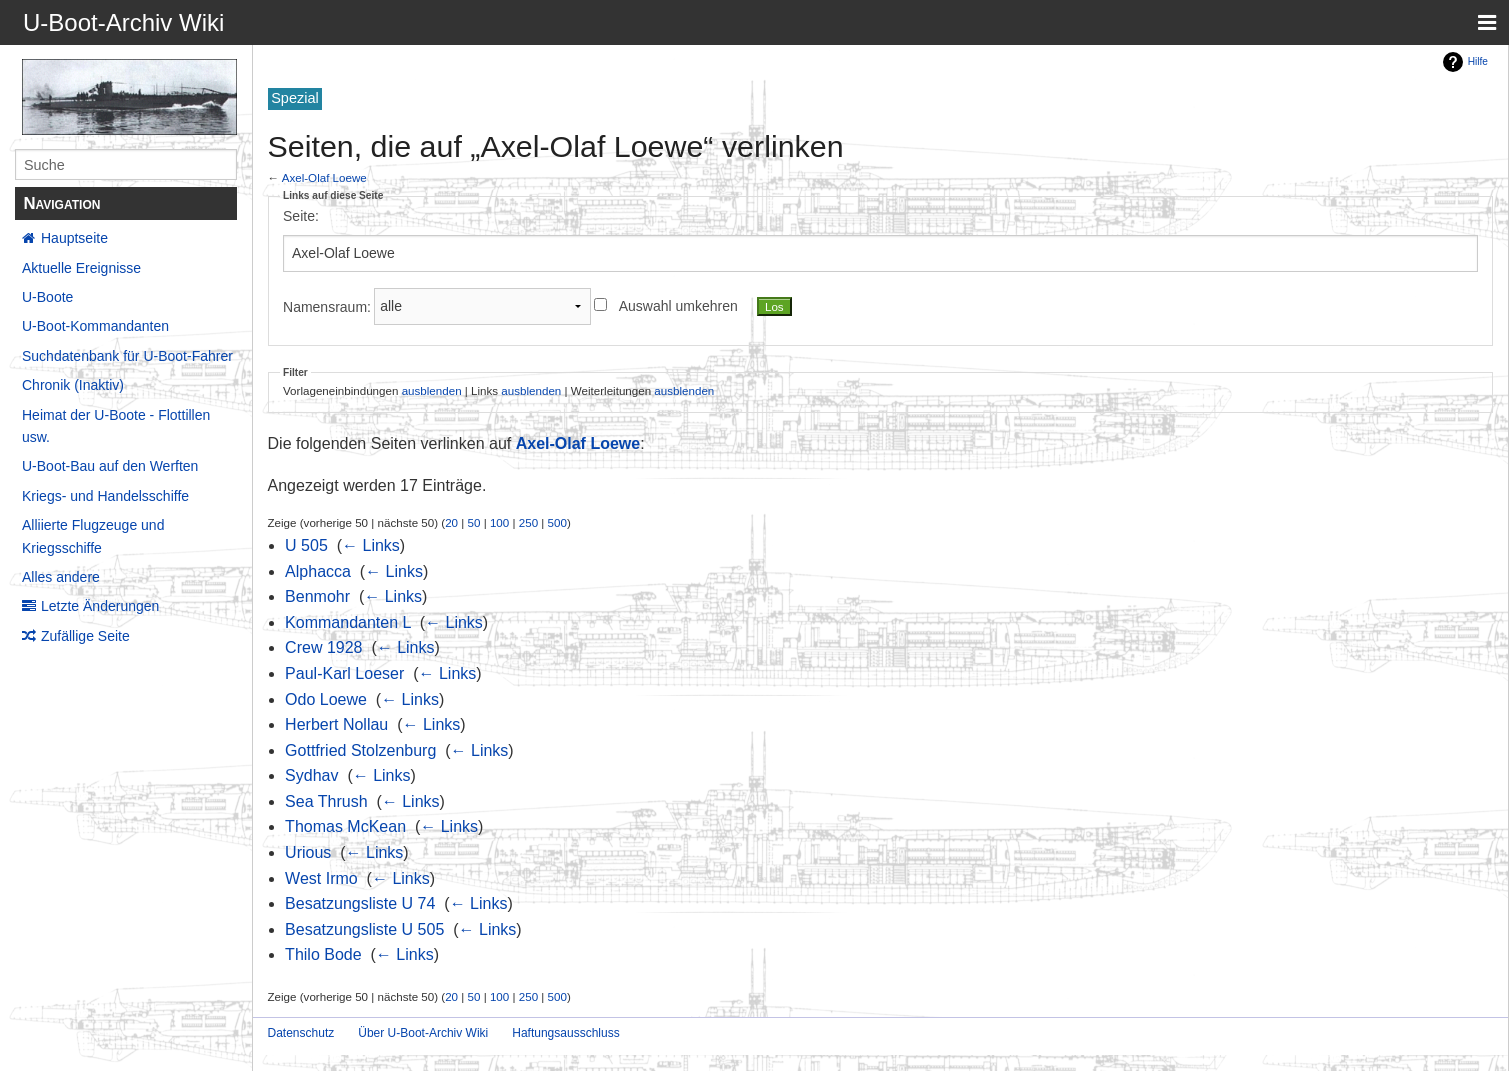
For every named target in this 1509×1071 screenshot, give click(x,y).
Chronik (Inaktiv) (73, 385)
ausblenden (432, 390)
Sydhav (311, 775)
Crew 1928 (323, 647)
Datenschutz (301, 1033)
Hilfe (1478, 61)
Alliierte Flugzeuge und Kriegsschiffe (93, 536)
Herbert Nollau (336, 724)
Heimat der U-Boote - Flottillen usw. (116, 426)
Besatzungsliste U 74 (360, 903)
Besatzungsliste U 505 (364, 929)
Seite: (301, 216)
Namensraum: (327, 306)
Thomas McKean (345, 826)
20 (451, 522)
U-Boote (47, 297)
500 (557, 522)
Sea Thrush (326, 801)
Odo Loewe (326, 699)
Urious (308, 852)
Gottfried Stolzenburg (360, 750)
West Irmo (321, 878)
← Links (371, 545)
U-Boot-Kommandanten (95, 326)
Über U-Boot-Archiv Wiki (423, 1033)
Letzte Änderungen (100, 606)
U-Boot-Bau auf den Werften (110, 466)
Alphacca (318, 571)
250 (528, 522)
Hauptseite (74, 238)
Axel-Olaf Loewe (324, 177)
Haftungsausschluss (565, 1033)
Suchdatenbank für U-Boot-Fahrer (127, 356)
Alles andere (61, 577)
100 (499, 522)
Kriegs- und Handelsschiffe (105, 496)
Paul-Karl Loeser (344, 673)
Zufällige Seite (85, 636)
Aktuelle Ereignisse (81, 268)
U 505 (306, 545)
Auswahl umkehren (678, 306)
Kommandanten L (348, 622)
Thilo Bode (323, 954)
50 (474, 522)
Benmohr (317, 596)
